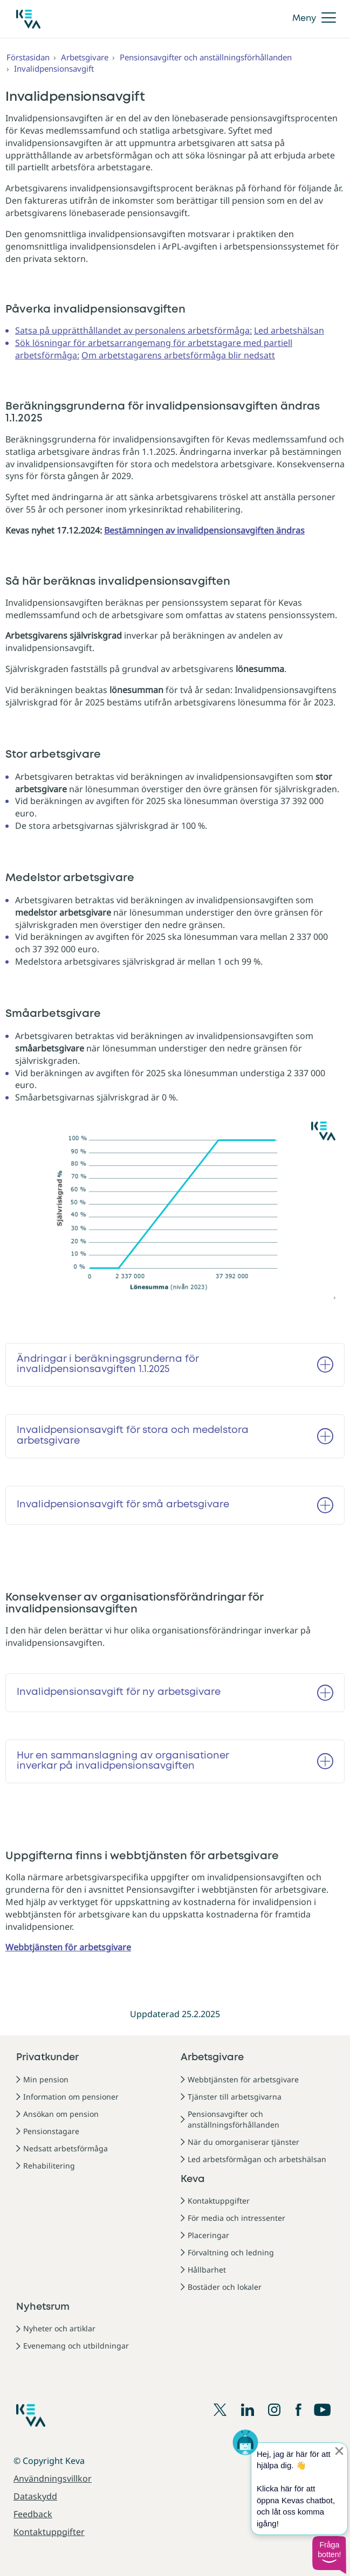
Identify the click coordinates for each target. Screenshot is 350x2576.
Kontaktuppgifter (219, 2201)
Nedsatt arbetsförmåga (65, 2148)
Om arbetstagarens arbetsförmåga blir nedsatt (178, 355)
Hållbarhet (207, 2270)
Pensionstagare (51, 2131)
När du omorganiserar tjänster (243, 2142)
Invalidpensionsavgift (54, 68)
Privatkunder (47, 2057)
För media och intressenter (236, 2218)
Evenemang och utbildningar (76, 2345)
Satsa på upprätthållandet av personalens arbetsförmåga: (133, 330)
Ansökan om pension (61, 2114)
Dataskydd (35, 2496)
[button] (329, 2555)
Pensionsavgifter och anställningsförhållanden (206, 57)
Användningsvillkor (52, 2478)
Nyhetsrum (43, 2307)
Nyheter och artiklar (59, 2328)
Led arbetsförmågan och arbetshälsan (257, 2159)
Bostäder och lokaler (225, 2287)
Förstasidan (28, 57)
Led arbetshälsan (289, 330)
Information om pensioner (71, 2097)
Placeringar (208, 2235)
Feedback (32, 2514)
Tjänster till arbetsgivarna (235, 2097)
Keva (193, 2179)
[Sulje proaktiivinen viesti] (339, 2451)
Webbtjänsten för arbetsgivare (243, 2079)
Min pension (45, 2079)
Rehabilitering (49, 2165)
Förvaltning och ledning (231, 2252)
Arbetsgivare (84, 57)
